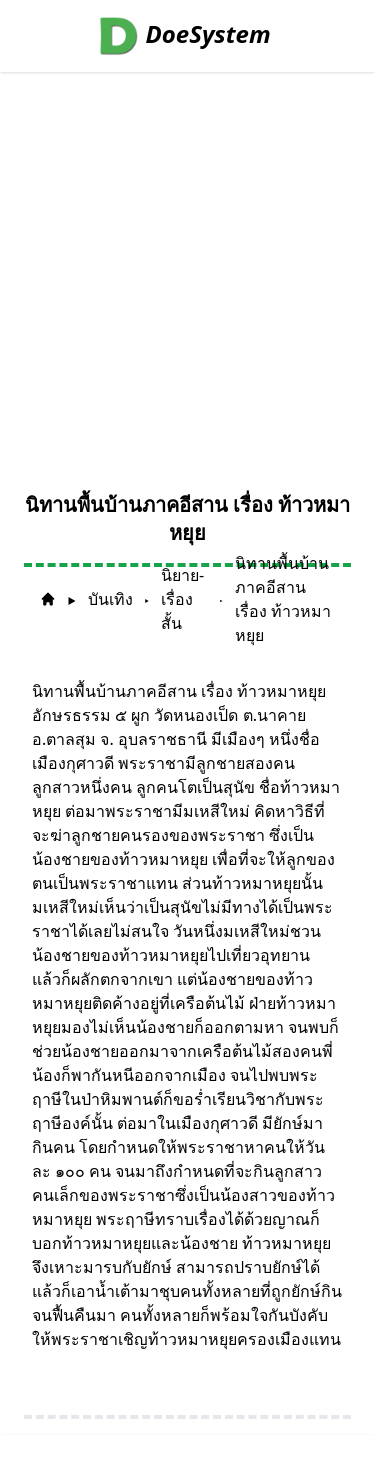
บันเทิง (110, 599)
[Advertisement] (187, 269)
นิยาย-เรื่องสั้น (182, 599)
